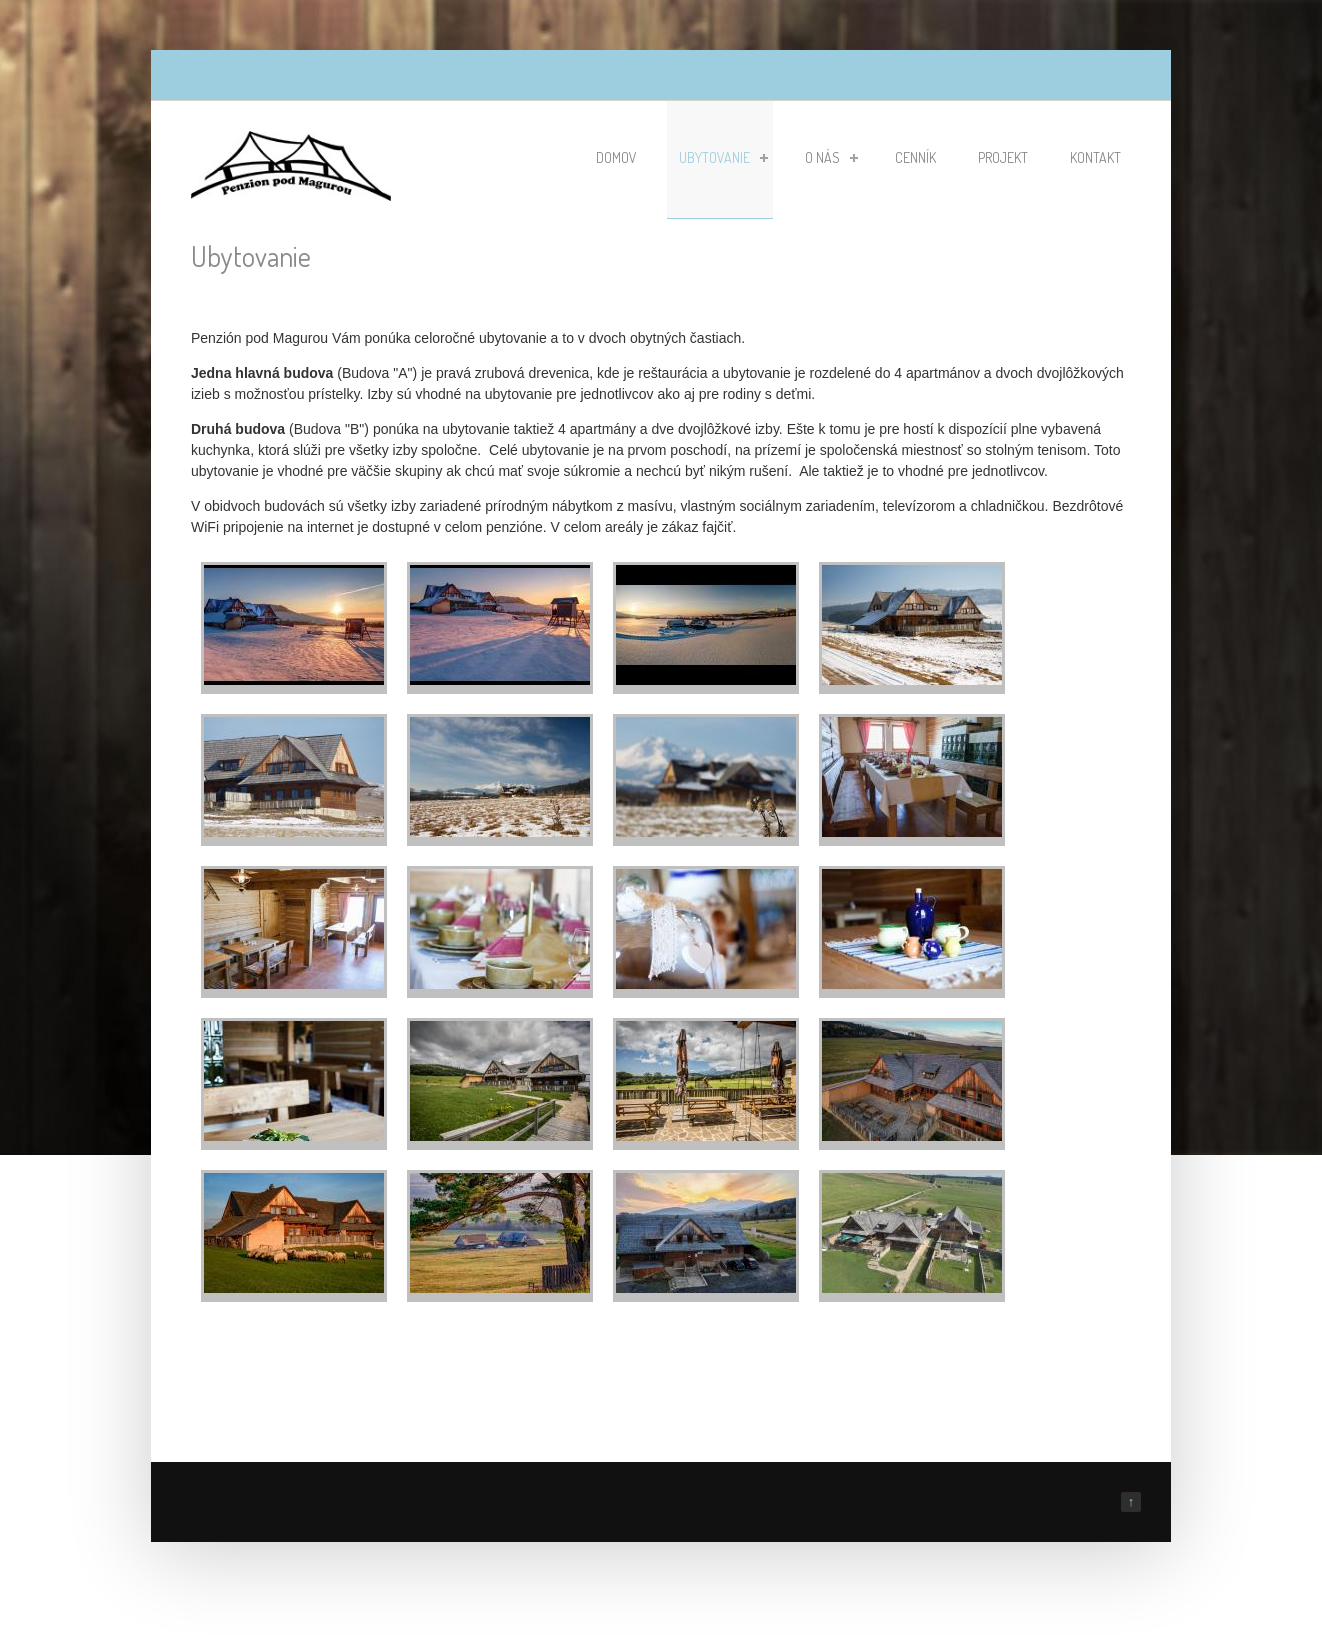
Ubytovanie (723, 157)
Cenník (915, 157)
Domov (616, 157)
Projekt (1003, 157)
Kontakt (1095, 157)
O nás (831, 157)
